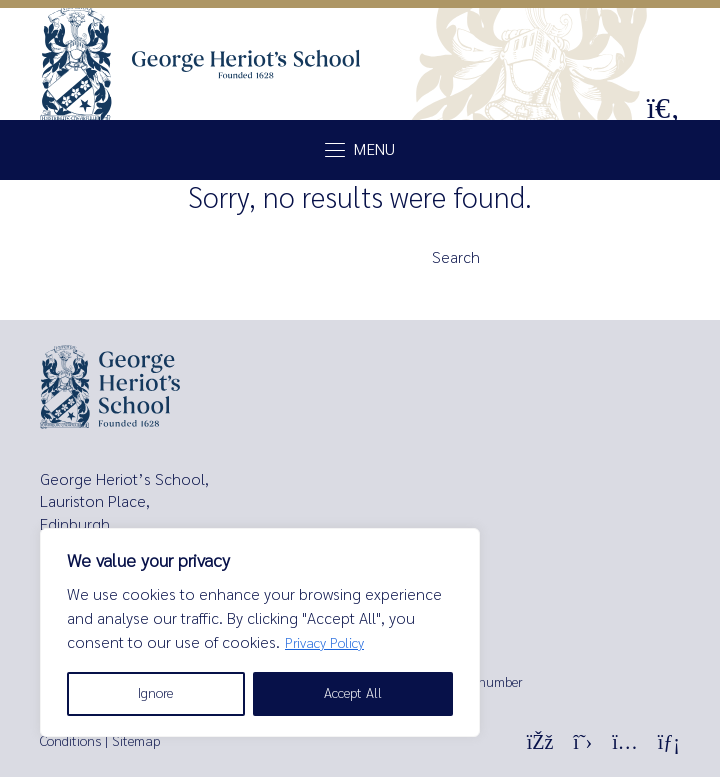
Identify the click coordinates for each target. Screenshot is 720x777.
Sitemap (136, 741)
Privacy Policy (324, 643)
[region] (260, 632)
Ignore (155, 693)
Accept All (353, 693)
